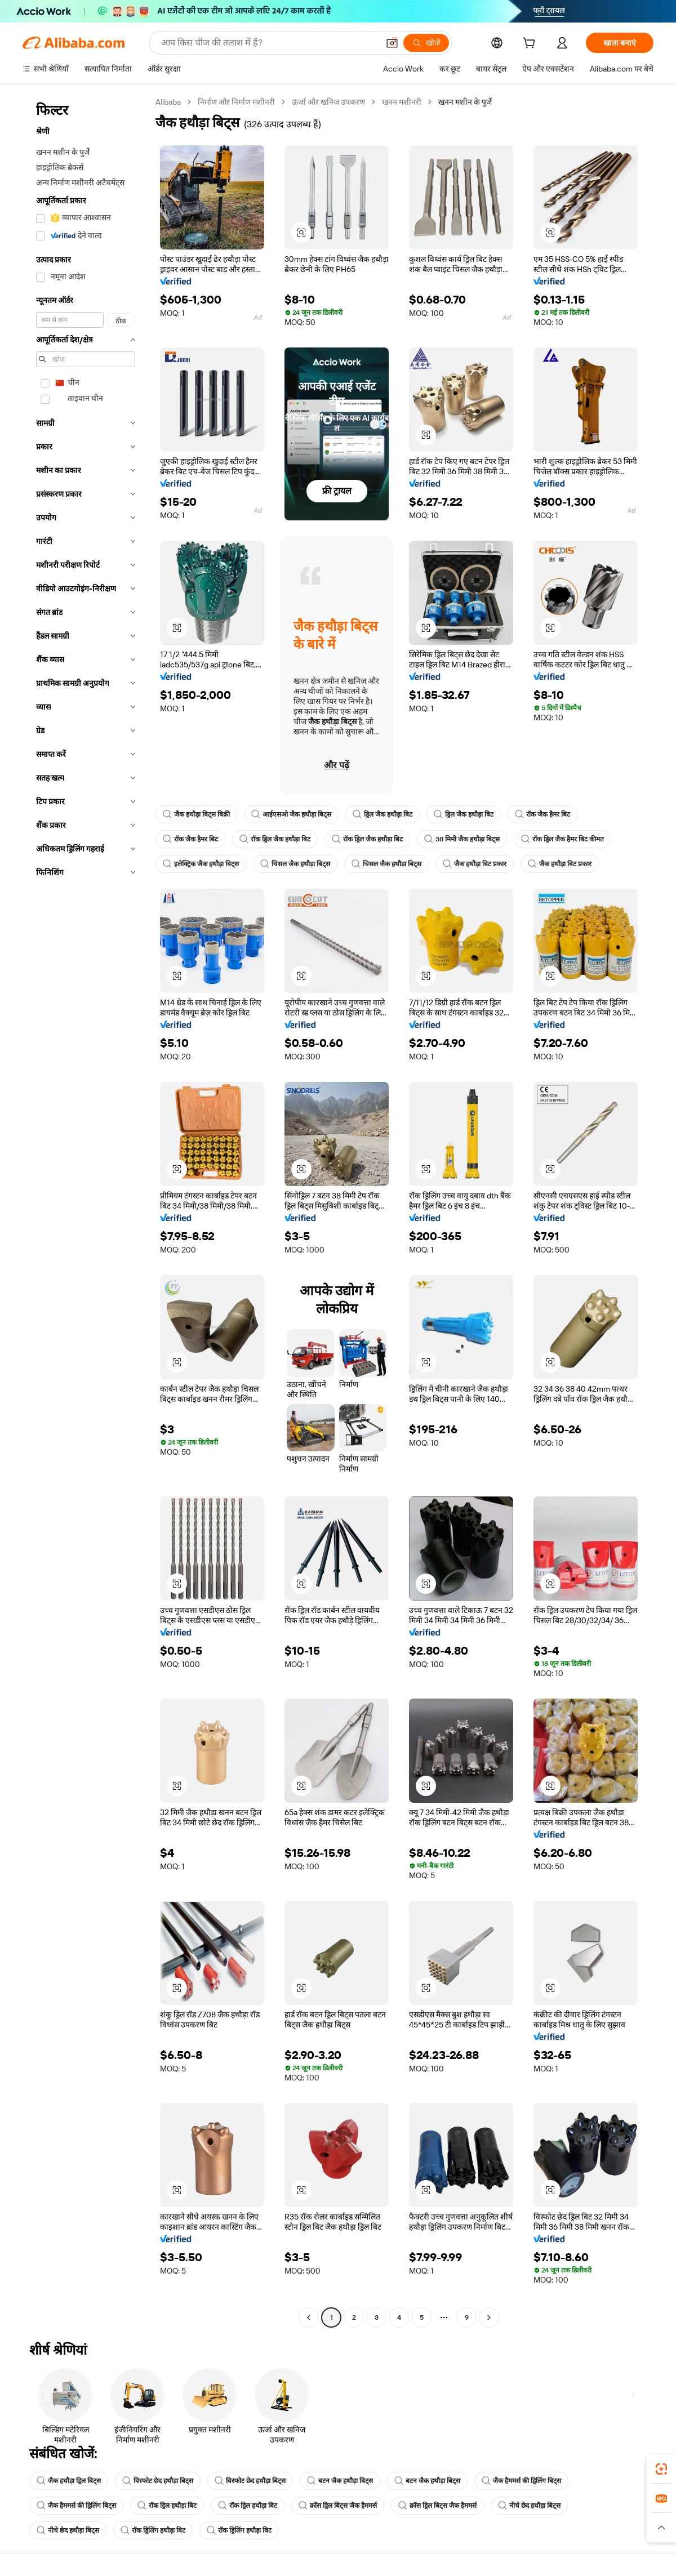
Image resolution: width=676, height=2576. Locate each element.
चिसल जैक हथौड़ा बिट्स (295, 863)
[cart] (531, 44)
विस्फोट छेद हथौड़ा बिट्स (157, 2480)
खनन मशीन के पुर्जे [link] (465, 101)
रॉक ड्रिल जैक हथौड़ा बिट (274, 839)
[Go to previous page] (309, 2317)
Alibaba (168, 101)
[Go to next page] (489, 2317)
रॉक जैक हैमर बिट (542, 814)
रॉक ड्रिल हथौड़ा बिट (167, 2505)
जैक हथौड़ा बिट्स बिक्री (196, 814)
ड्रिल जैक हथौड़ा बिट (382, 814)
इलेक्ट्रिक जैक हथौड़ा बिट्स (201, 863)
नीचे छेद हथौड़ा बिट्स (529, 2505)
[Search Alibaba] (268, 43)
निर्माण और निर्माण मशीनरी (236, 101)
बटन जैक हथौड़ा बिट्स (340, 2480)
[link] (661, 2469)
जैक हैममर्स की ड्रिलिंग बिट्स (521, 2480)
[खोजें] (426, 43)
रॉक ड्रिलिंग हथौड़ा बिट (153, 2530)
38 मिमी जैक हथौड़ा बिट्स (462, 839)
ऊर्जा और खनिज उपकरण (328, 101)
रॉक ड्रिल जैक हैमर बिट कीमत (562, 839)
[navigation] (85, 1211)
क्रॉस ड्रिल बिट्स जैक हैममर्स (338, 2505)
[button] (392, 43)
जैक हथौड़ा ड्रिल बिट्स (69, 2480)
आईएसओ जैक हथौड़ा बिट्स (291, 814)
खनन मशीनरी (401, 101)
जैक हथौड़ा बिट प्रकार (474, 863)
